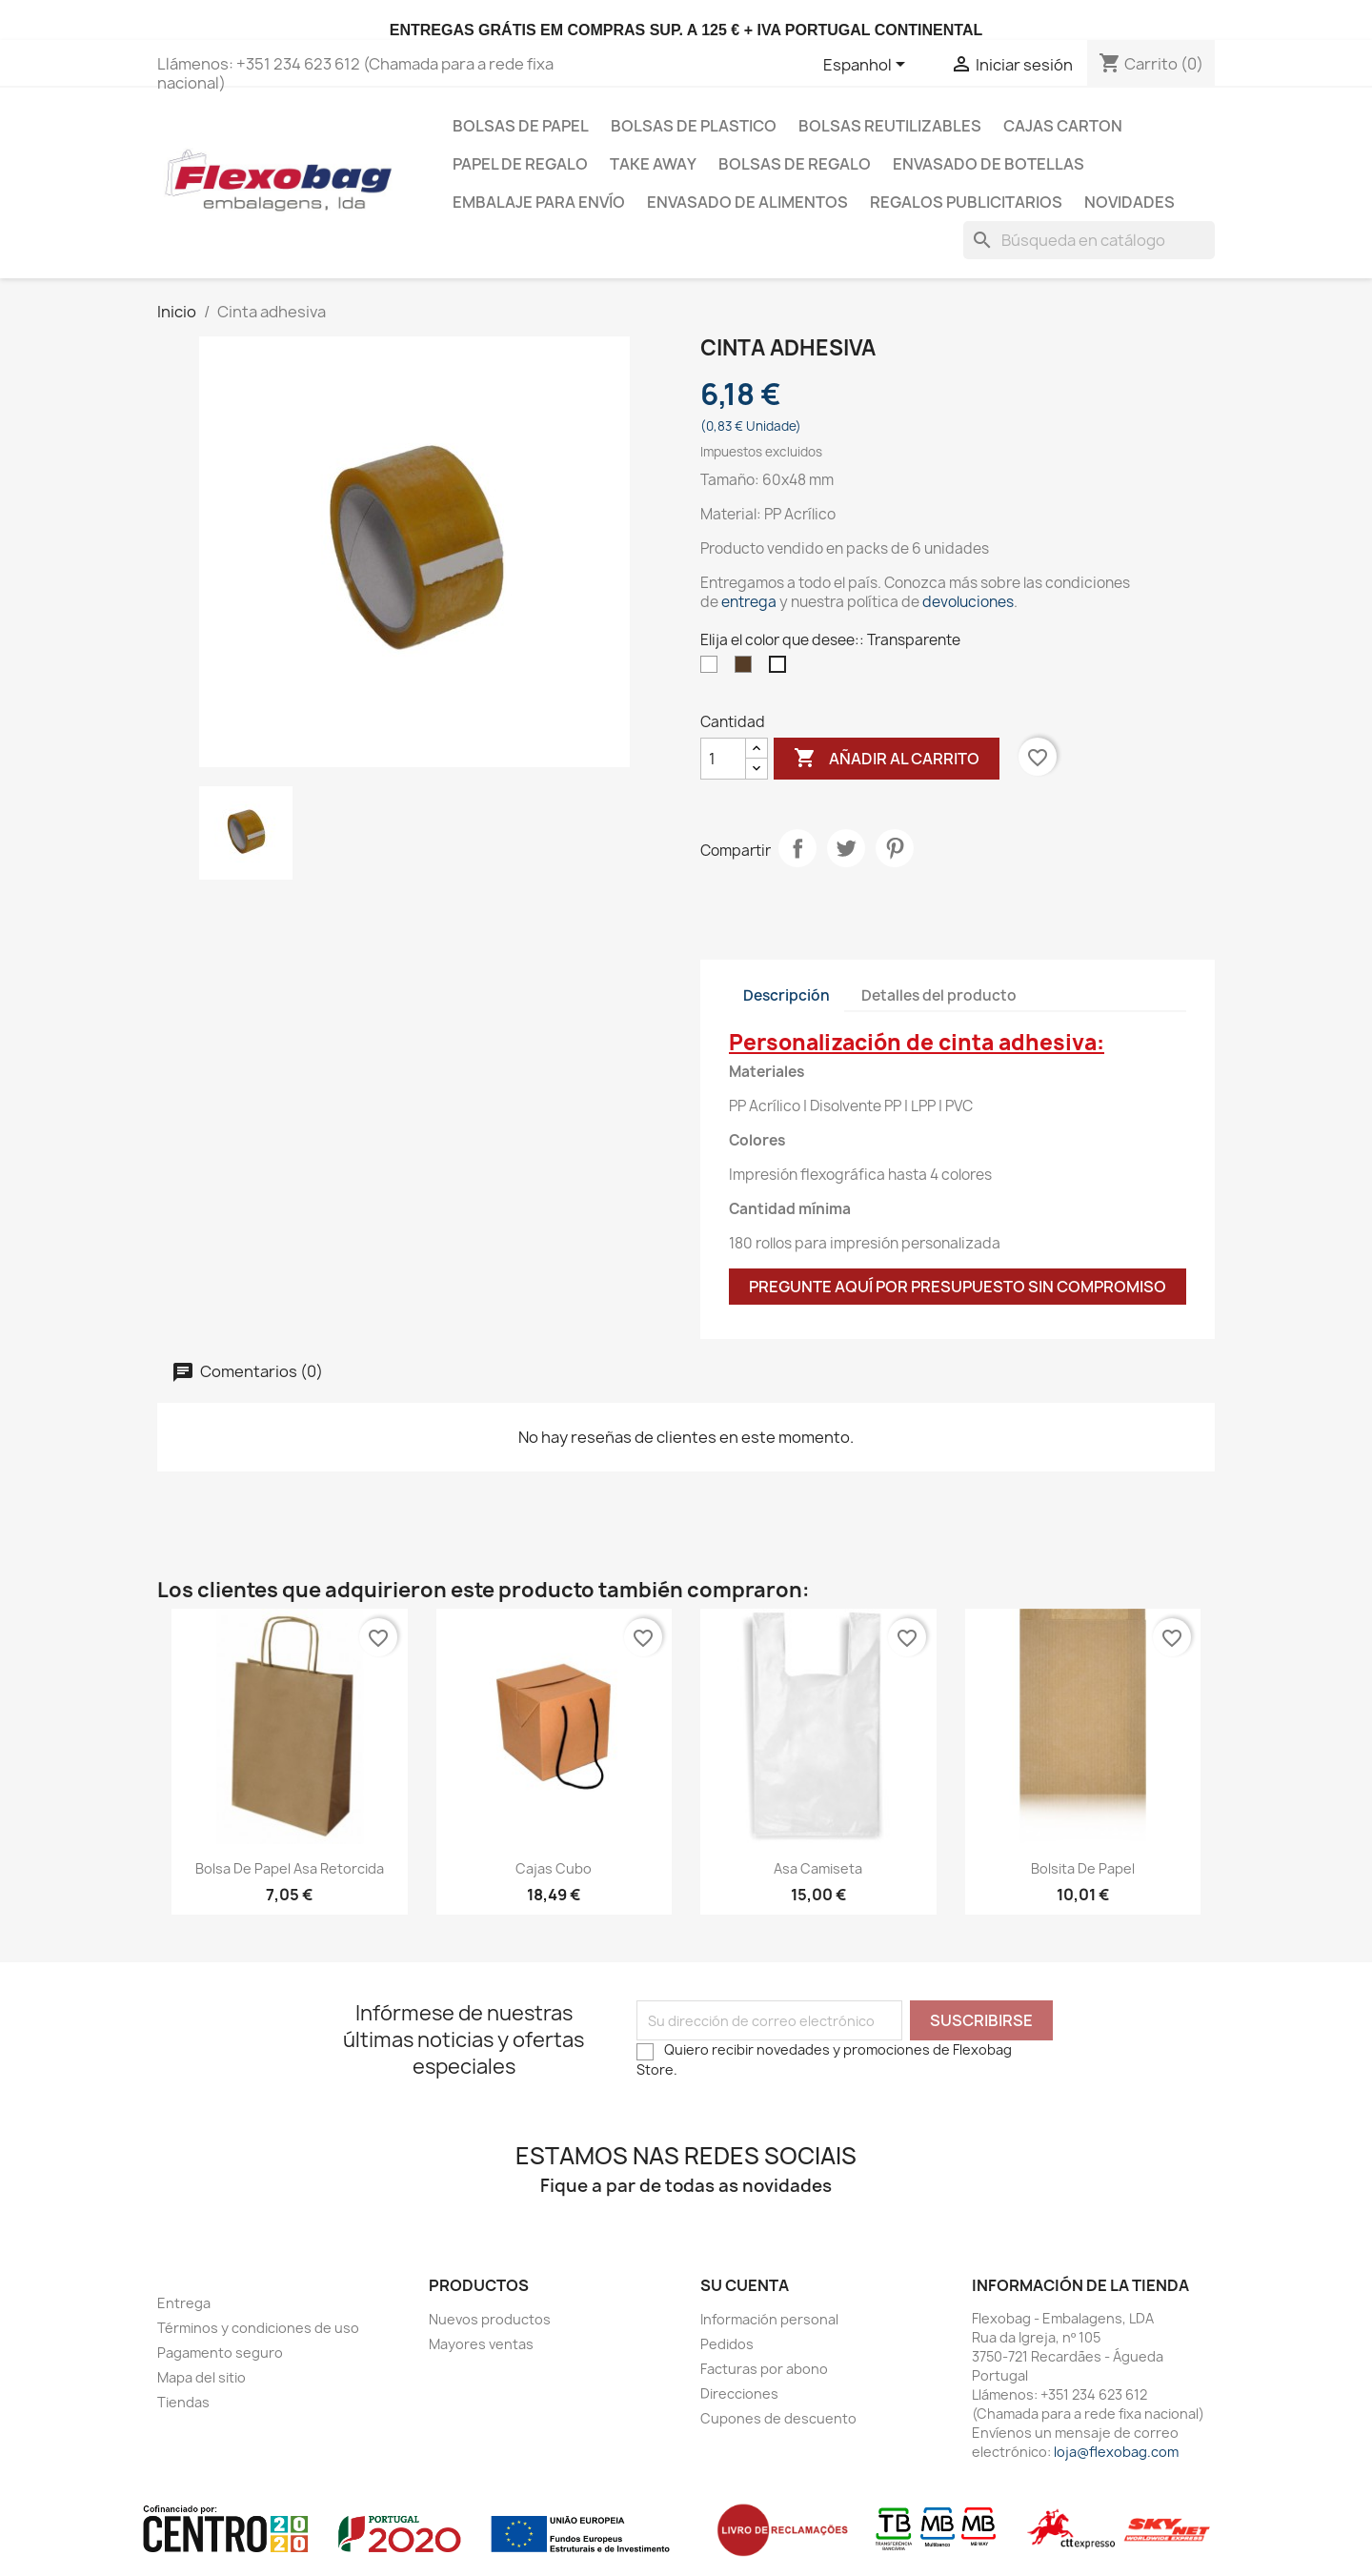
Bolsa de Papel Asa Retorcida (289, 1868)
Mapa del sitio (201, 2377)
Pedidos (727, 2344)
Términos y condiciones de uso (258, 2328)
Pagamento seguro (220, 2352)
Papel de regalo (520, 163)
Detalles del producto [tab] (939, 995)
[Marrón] (747, 669)
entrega (749, 602)
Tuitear (846, 848)
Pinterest (895, 848)
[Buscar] (1089, 240)
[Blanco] (712, 669)
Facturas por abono (764, 2369)
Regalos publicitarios (966, 202)
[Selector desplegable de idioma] (867, 65)
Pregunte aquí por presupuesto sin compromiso (957, 1286)
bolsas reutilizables (889, 125)
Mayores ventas (481, 2344)
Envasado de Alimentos (747, 202)
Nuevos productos (490, 2319)
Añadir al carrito (886, 758)
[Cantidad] (723, 759)
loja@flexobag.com (1116, 2452)
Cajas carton (1062, 125)
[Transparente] (781, 669)
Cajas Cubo (553, 1868)
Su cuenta (744, 2285)
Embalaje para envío (539, 202)
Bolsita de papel (1083, 1868)
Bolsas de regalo (794, 163)
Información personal (769, 2319)
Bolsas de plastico (694, 125)
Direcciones (739, 2393)
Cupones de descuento (778, 2418)
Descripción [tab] (786, 995)
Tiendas (183, 2402)
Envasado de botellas (988, 163)
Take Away (653, 163)
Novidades (1129, 202)
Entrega (184, 2303)
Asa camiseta (818, 1868)
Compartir (797, 848)
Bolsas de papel (521, 125)
